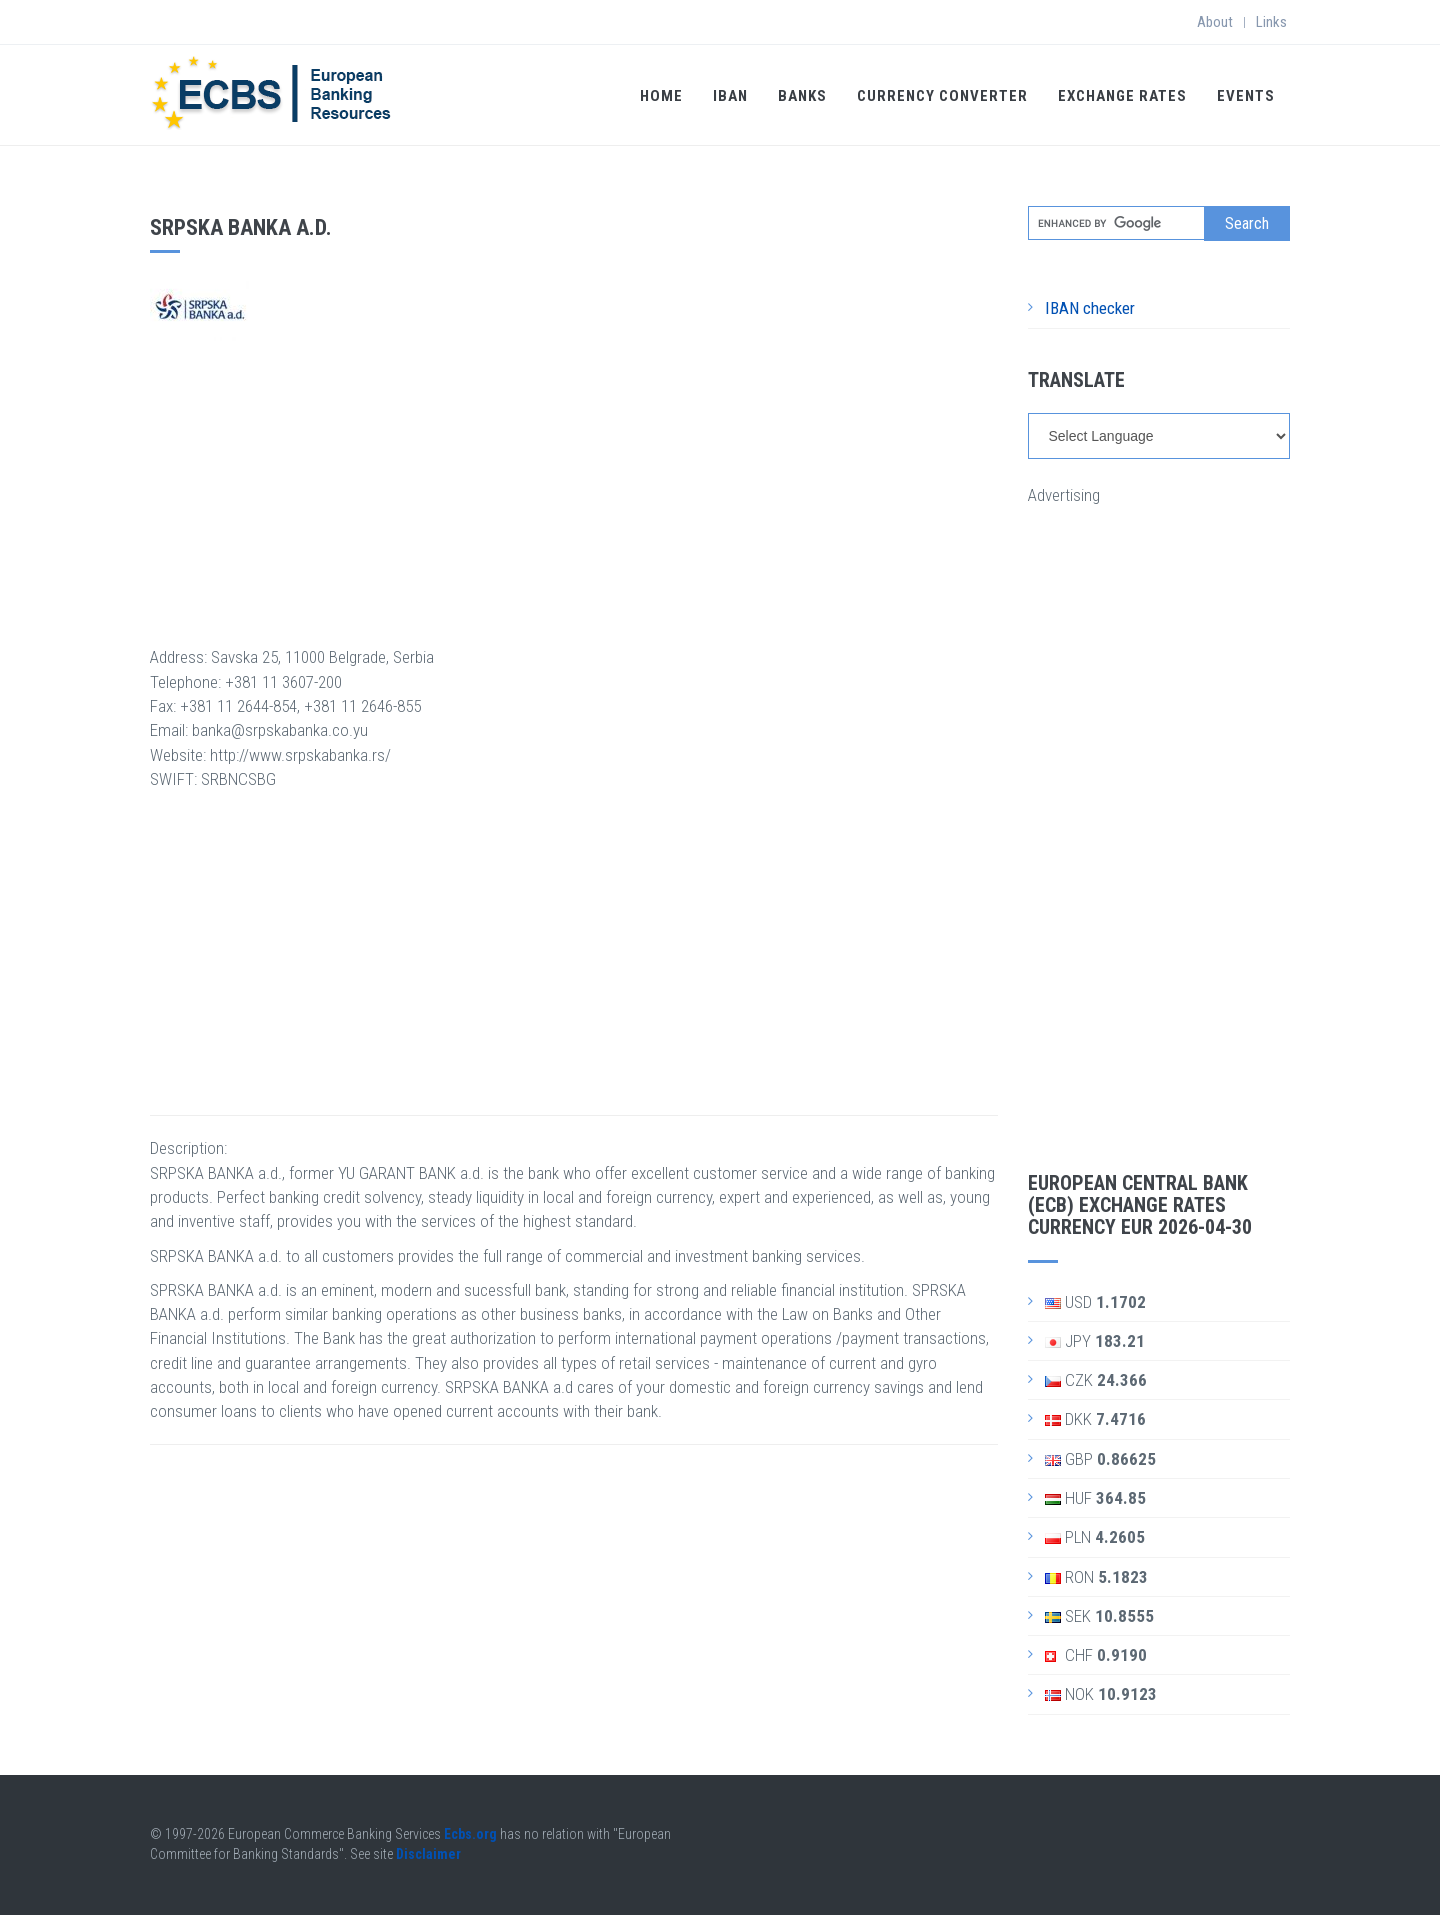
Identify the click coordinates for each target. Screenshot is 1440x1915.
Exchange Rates (1122, 96)
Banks (802, 96)
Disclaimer (428, 1854)
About (1215, 22)
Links (1271, 22)
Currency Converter (942, 96)
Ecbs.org (470, 1834)
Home (661, 96)
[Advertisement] (574, 481)
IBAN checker (1090, 308)
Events (1246, 96)
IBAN (730, 96)
